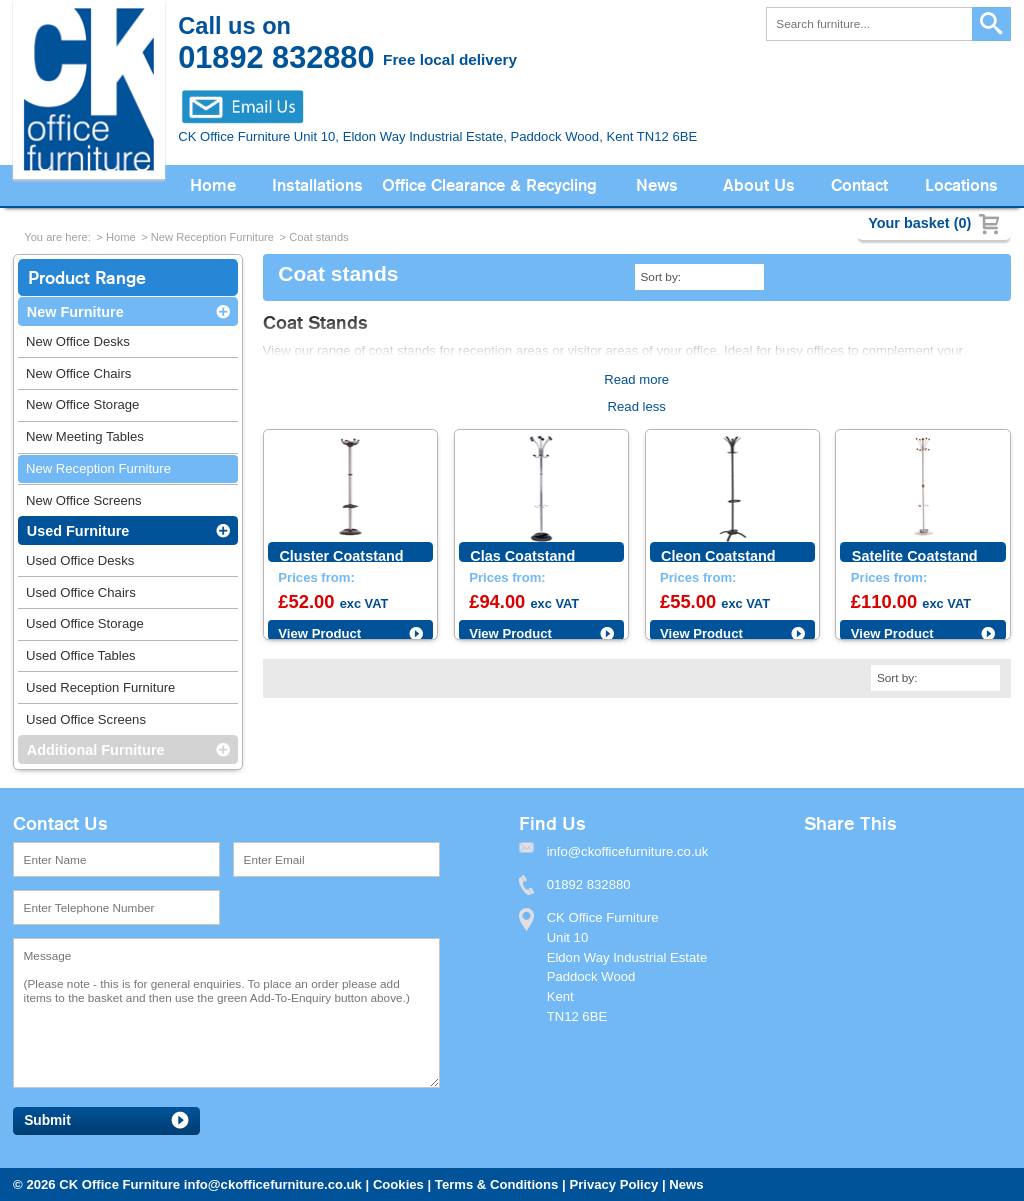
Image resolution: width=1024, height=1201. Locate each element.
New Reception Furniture (212, 237)
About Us (759, 185)
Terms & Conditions (497, 1184)
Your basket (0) (919, 223)
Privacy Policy (613, 1184)
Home (213, 185)
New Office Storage (82, 404)
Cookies (398, 1184)
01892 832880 (589, 884)
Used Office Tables (81, 655)
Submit (47, 1120)
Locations (961, 185)
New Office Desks (78, 341)
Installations (317, 185)
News (657, 185)
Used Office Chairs (81, 592)
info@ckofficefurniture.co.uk (273, 1184)
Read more (636, 379)
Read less (637, 406)
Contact (859, 185)
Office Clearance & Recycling (489, 185)
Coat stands (318, 237)
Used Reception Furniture (100, 687)
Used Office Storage (85, 623)
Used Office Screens (86, 719)
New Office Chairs (78, 373)
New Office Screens (84, 500)
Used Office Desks (80, 560)
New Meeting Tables (85, 436)
